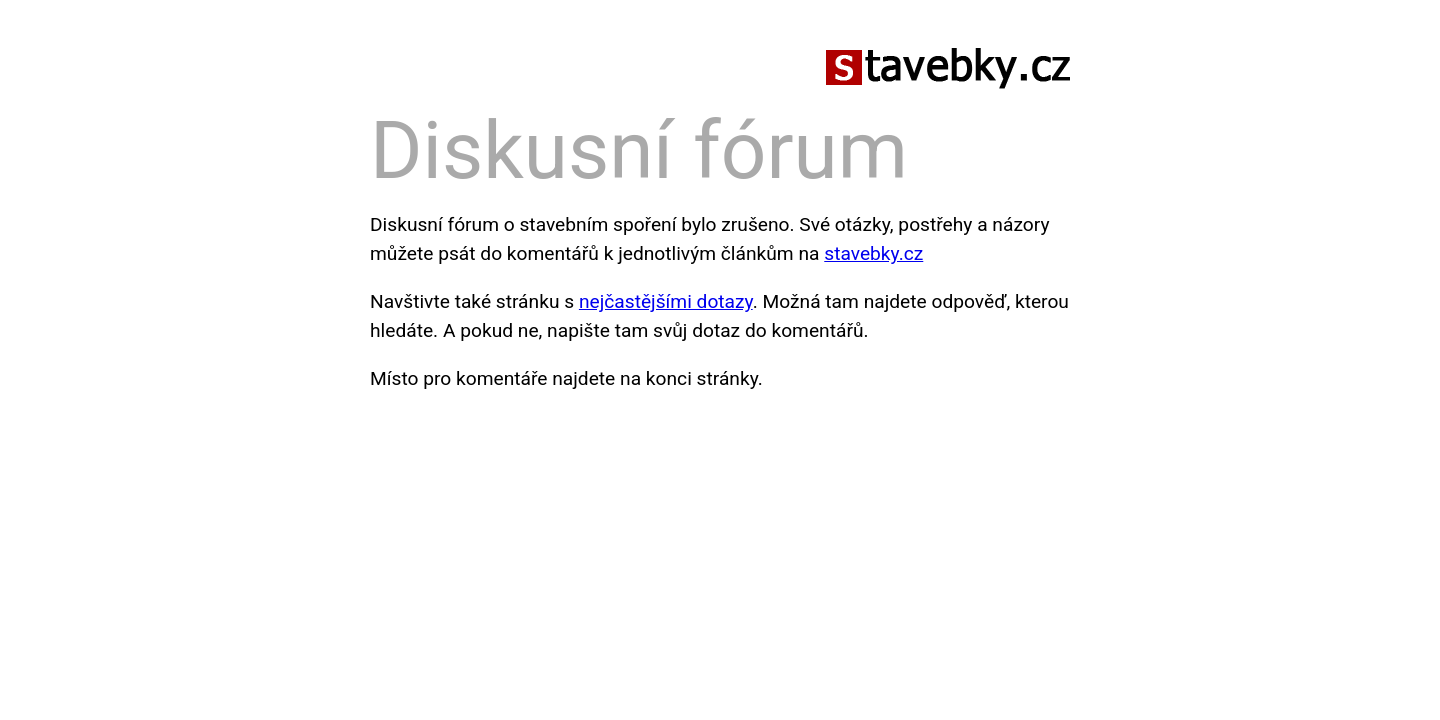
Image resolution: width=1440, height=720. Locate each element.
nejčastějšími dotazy (666, 301)
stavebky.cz (873, 253)
